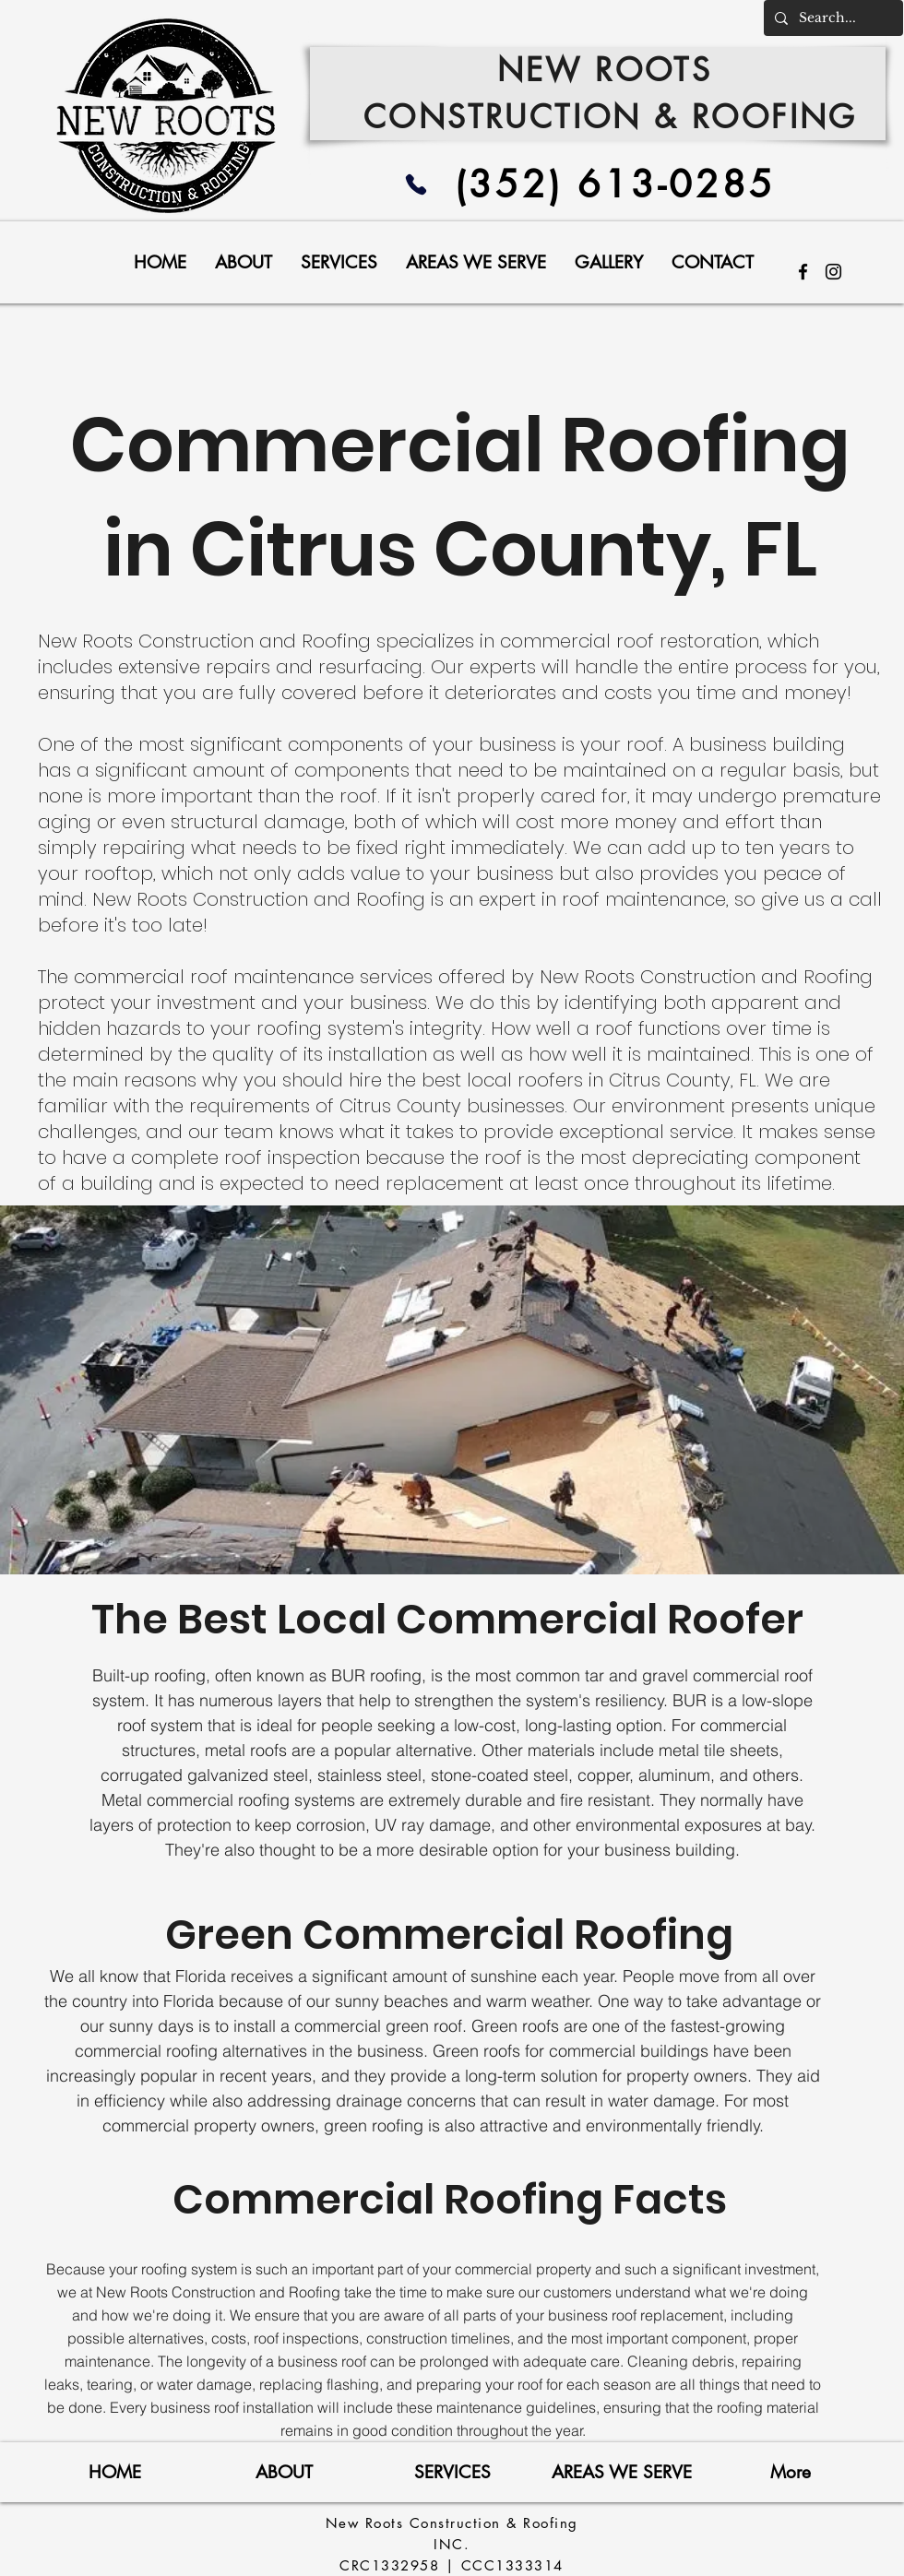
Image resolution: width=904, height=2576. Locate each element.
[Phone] (416, 184)
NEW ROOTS (611, 69)
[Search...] (831, 18)
